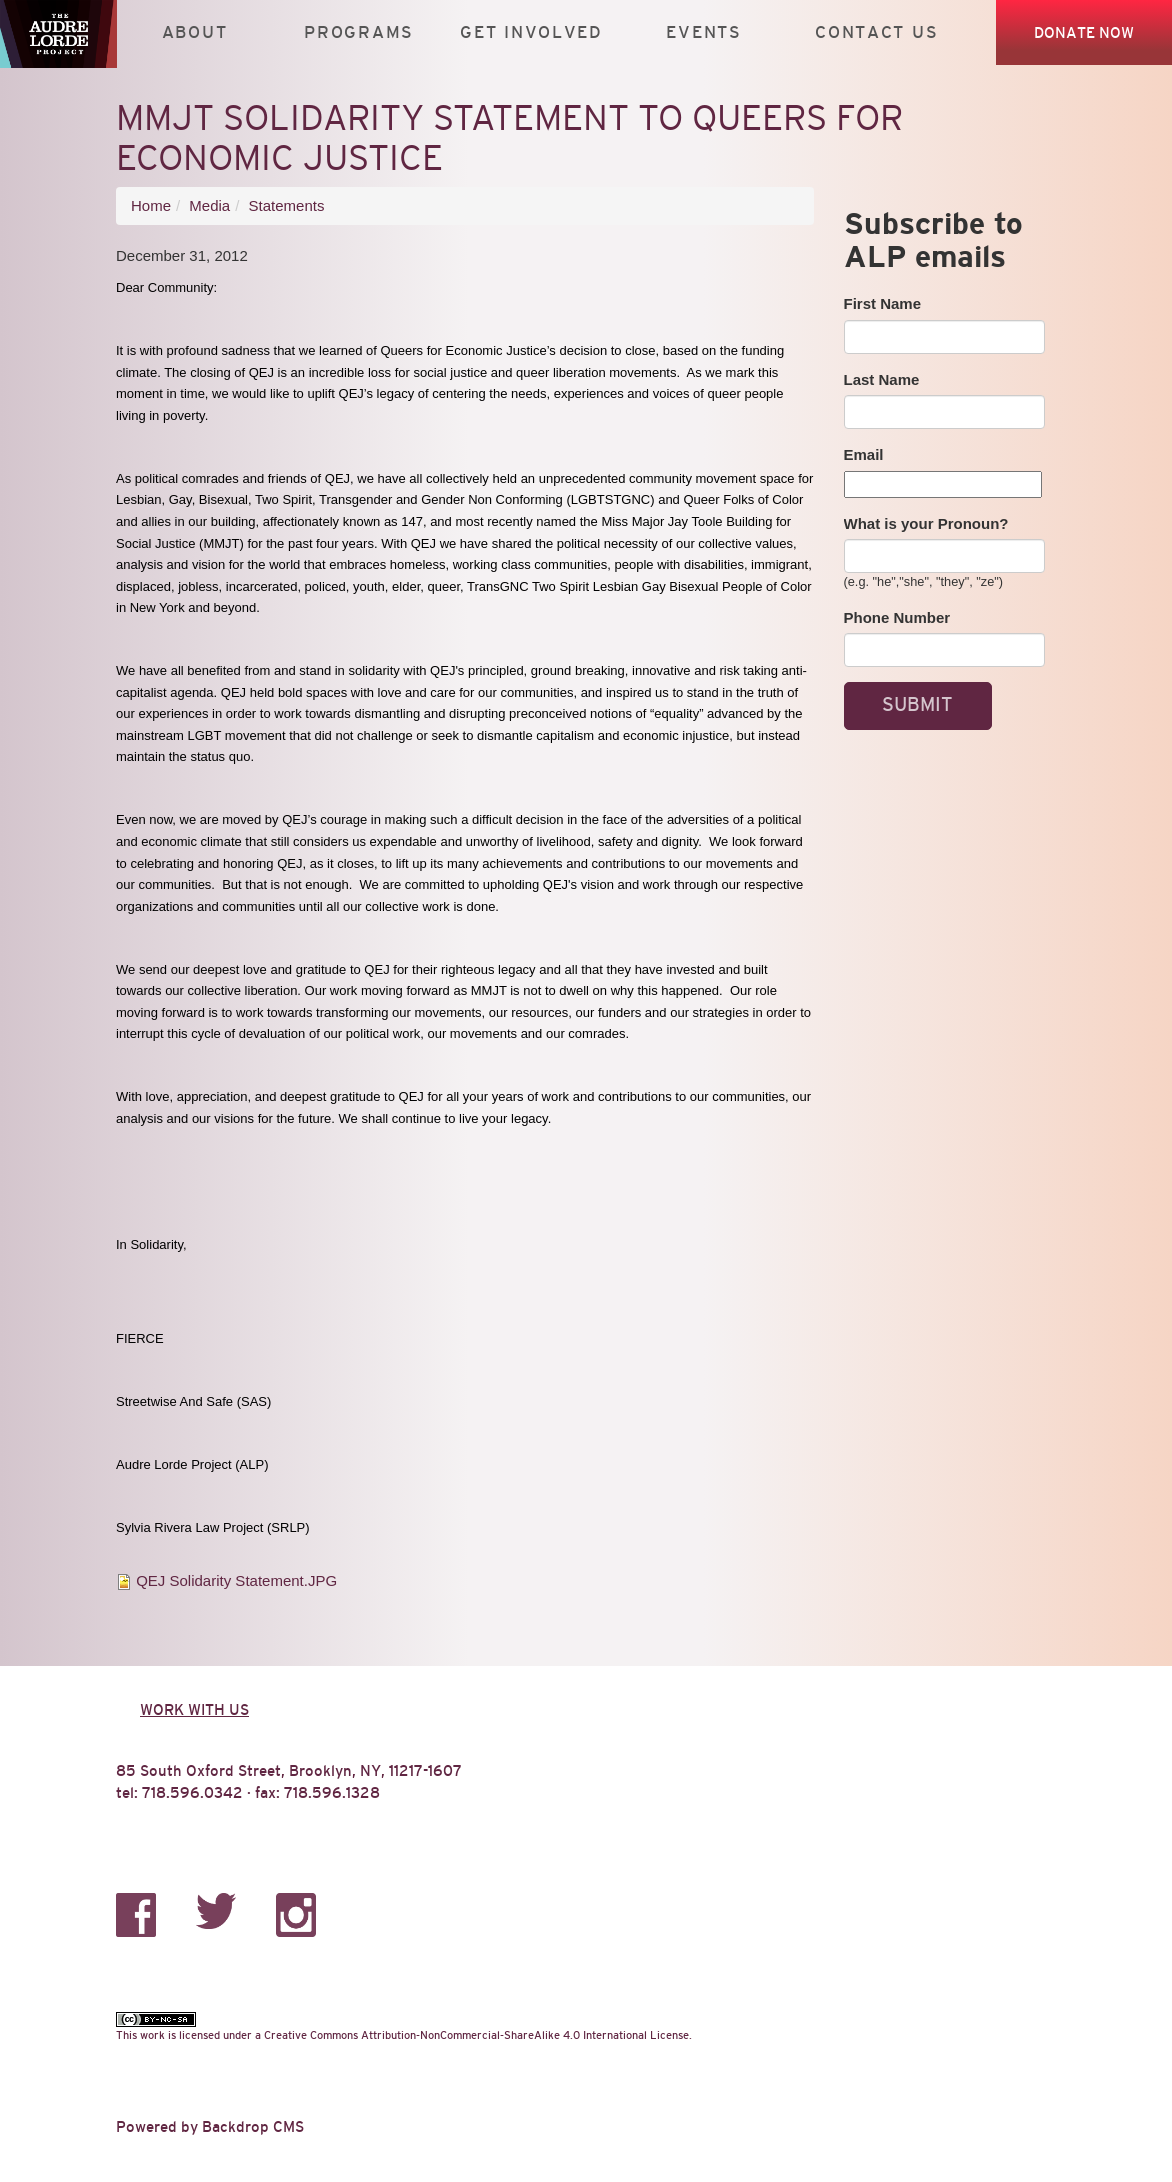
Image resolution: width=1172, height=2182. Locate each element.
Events (703, 32)
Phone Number (897, 617)
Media (209, 205)
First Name (883, 303)
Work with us (194, 1709)
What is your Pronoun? (926, 523)
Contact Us (876, 32)
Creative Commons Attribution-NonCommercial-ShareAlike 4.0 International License (476, 2035)
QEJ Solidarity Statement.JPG (236, 1580)
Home (151, 205)
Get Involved (531, 32)
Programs (359, 32)
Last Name (882, 379)
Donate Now (1084, 32)
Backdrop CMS (253, 2126)
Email (864, 454)
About (194, 32)
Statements (287, 205)
